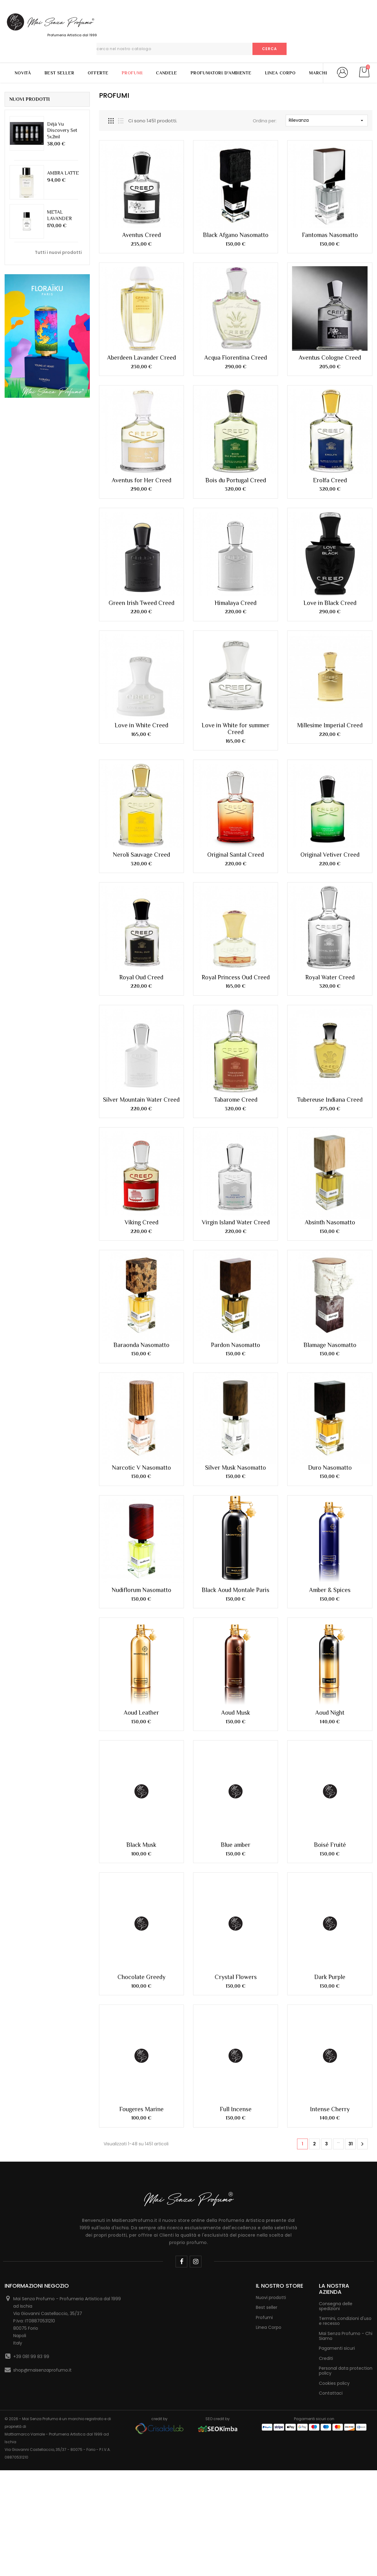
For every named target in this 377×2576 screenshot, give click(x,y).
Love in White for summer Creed (235, 728)
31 (350, 1800)
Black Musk (141, 1501)
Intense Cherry (330, 1765)
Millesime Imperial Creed (330, 725)
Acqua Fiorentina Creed (235, 357)
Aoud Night (329, 1369)
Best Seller (59, 72)
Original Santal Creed (235, 854)
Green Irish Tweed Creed (141, 602)
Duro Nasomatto (330, 1295)
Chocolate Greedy (141, 1633)
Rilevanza (327, 120)
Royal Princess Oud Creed (236, 977)
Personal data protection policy (345, 2027)
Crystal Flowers (236, 1633)
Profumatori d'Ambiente (221, 72)
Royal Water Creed (330, 977)
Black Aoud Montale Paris (235, 1332)
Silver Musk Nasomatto (235, 1295)
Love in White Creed (141, 725)
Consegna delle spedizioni (335, 1963)
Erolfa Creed (330, 480)
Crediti (326, 2015)
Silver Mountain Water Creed (141, 1099)
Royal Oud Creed (141, 977)
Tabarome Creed (235, 1099)
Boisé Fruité (330, 1501)
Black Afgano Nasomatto (235, 234)
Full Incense (236, 1765)
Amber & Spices (330, 1332)
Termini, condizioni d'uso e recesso (345, 1977)
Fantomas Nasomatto (330, 234)
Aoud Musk (235, 1369)
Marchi (318, 72)
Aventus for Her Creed (141, 480)
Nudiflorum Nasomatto (141, 1332)
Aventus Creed (141, 234)
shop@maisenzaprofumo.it (42, 2027)
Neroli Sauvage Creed (141, 854)
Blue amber (235, 1501)
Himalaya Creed (235, 602)
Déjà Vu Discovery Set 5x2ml (62, 130)
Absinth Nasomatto (330, 1222)
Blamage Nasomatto (330, 1259)
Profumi (132, 72)
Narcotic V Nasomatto (141, 1295)
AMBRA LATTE (63, 173)
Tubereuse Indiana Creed (330, 1099)
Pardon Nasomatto (235, 1259)
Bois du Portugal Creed (235, 480)
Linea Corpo (280, 72)
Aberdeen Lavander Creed (141, 357)
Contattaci (331, 2049)
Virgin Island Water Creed (236, 1222)
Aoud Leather (141, 1369)
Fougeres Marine (141, 1765)
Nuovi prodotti (271, 1954)
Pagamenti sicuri (337, 2004)
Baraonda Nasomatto (141, 1259)
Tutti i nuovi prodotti (58, 252)
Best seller (266, 1964)
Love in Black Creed (330, 602)
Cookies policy (334, 2039)
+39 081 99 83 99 (31, 2013)
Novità (23, 72)
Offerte (98, 72)
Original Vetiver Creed (329, 854)
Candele (166, 72)
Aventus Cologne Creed (330, 357)
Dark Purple (329, 1633)
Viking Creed (141, 1222)
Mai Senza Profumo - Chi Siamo (345, 1992)
